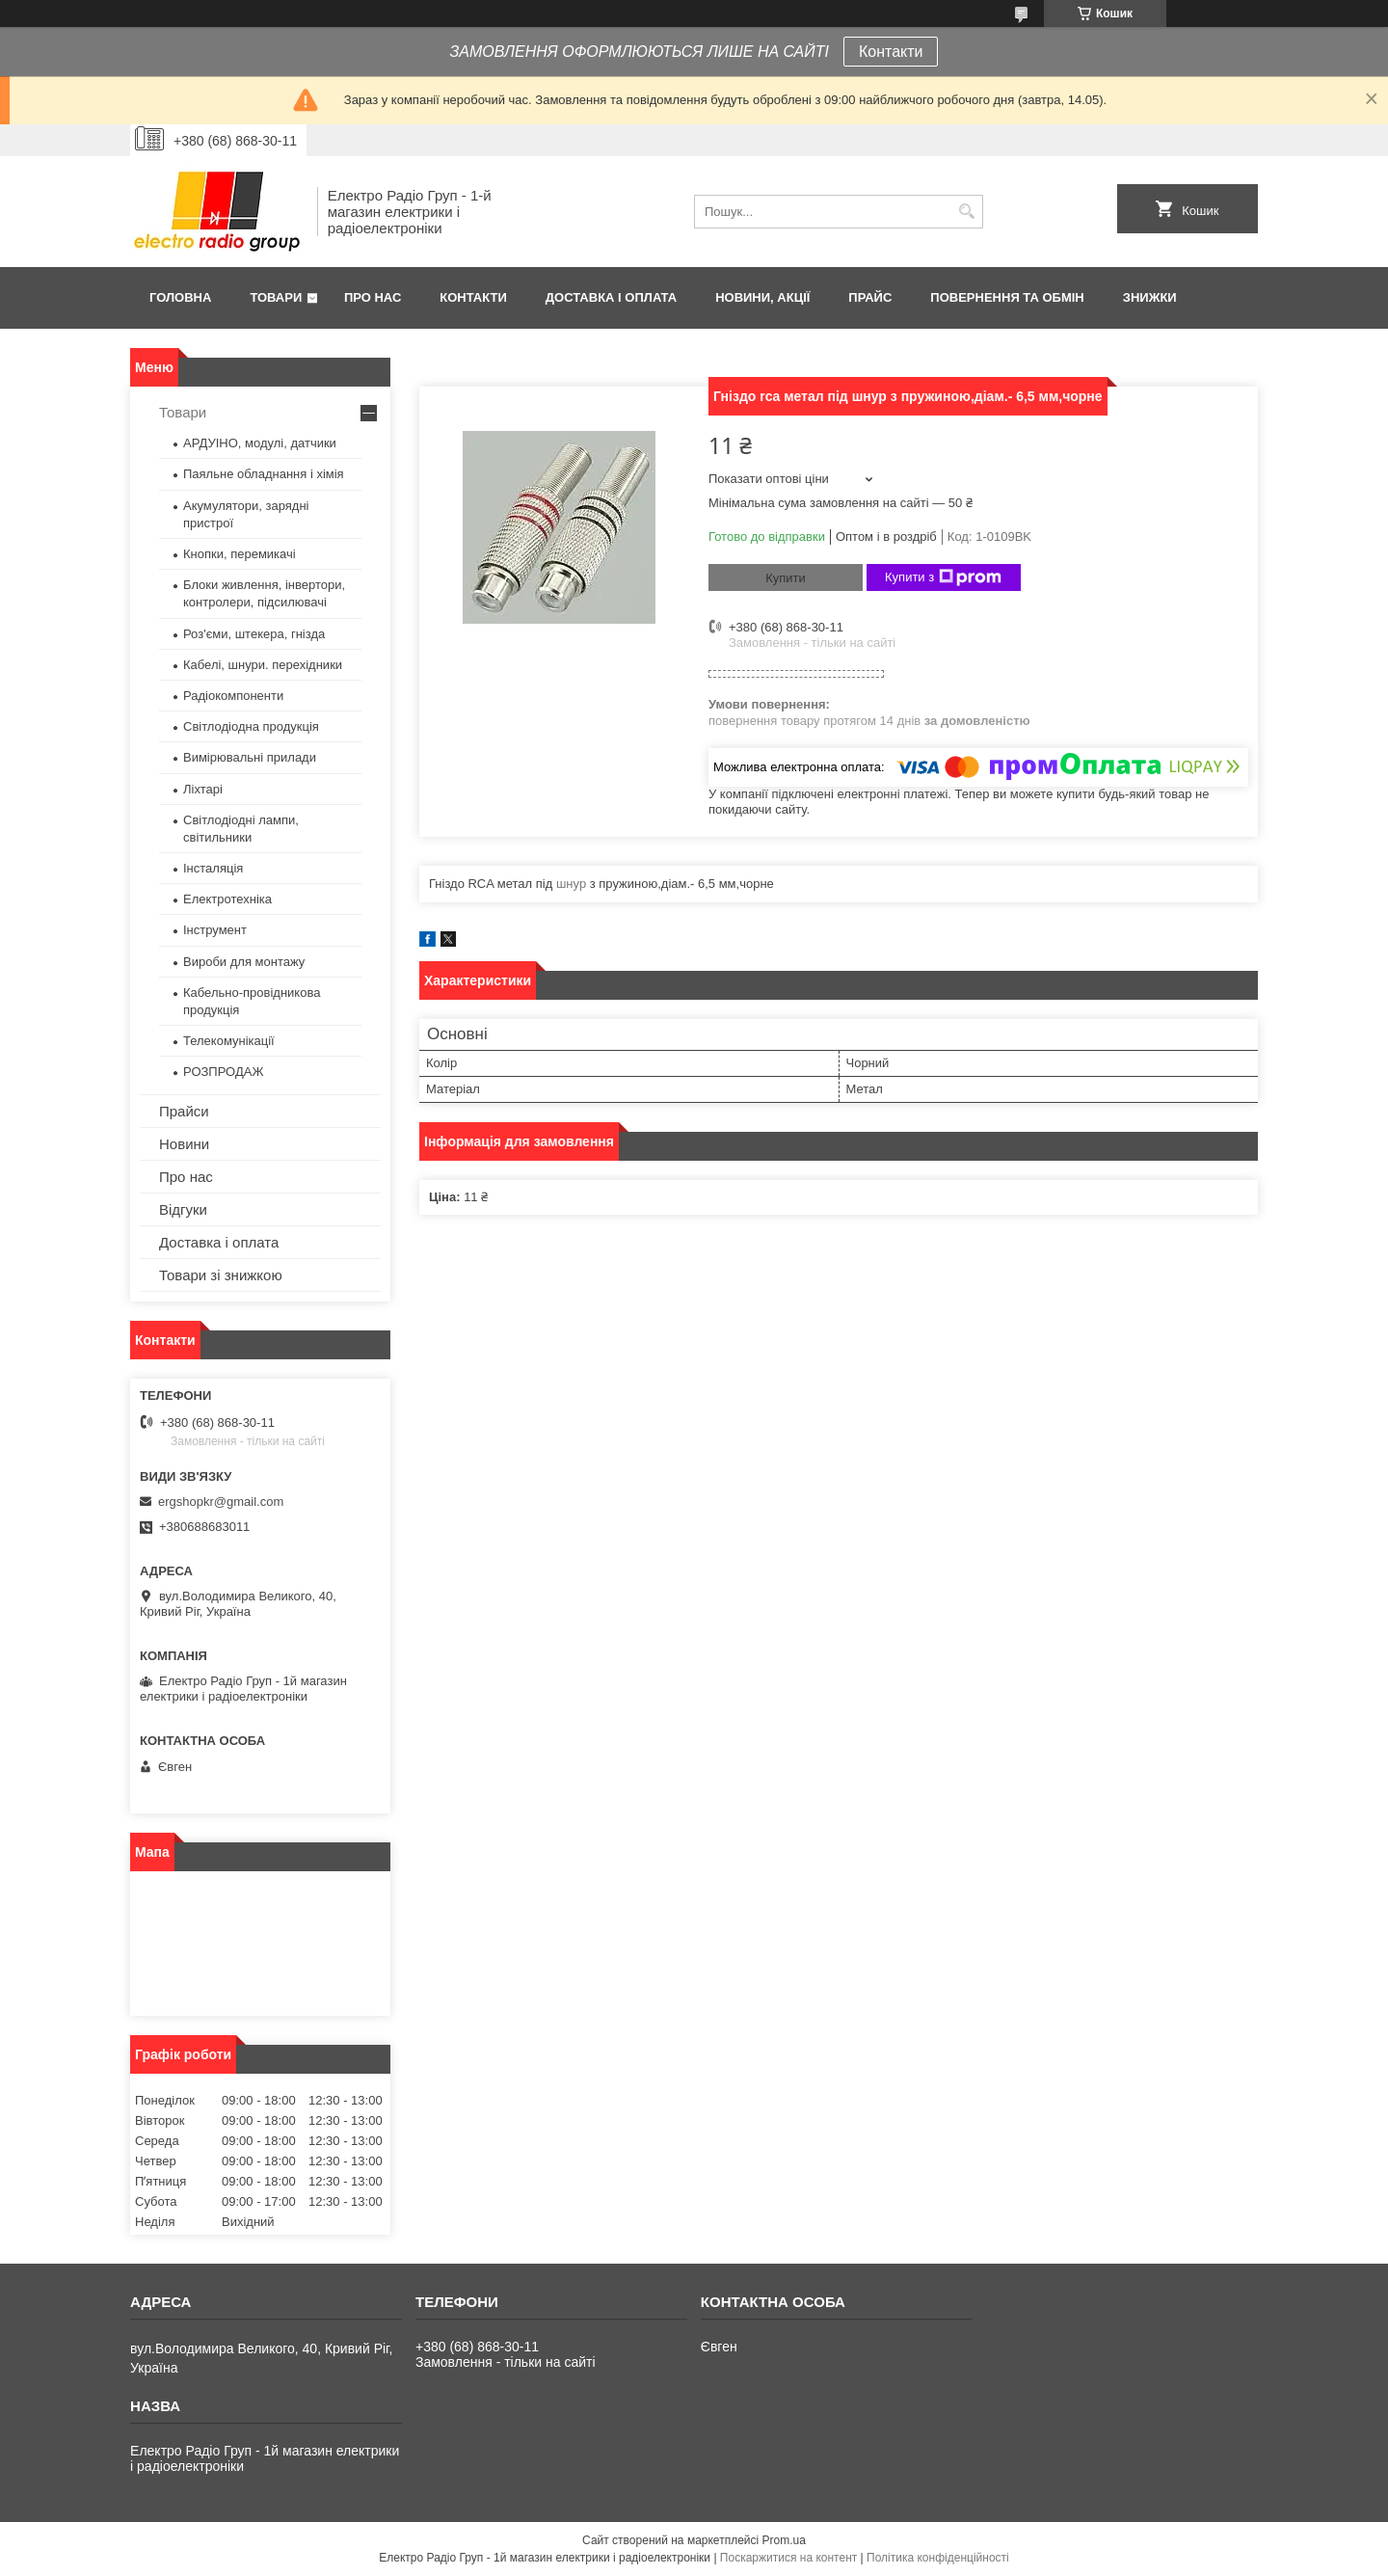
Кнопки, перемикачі (239, 554)
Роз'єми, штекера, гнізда (254, 634)
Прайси (184, 1111)
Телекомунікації (229, 1040)
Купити (785, 578)
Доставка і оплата (611, 297)
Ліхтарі (203, 789)
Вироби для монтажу (244, 961)
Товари (276, 297)
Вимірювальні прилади (249, 757)
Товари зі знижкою (220, 1275)
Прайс (870, 297)
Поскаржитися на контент (788, 2557)
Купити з (943, 577)
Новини (184, 1144)
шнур (571, 883)
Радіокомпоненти (233, 695)
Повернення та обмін (1006, 297)
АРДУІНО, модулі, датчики (259, 443)
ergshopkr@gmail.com (220, 1501)
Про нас (372, 297)
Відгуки (183, 1209)
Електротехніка (227, 899)
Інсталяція (213, 868)
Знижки (1150, 297)
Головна (180, 297)
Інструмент (215, 930)
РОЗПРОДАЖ (223, 1071)
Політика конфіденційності (938, 2557)
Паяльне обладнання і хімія (263, 474)
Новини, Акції (762, 297)
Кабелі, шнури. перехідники (262, 664)
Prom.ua (784, 2540)
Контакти (891, 51)
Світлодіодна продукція (251, 726)
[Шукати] (966, 211)
